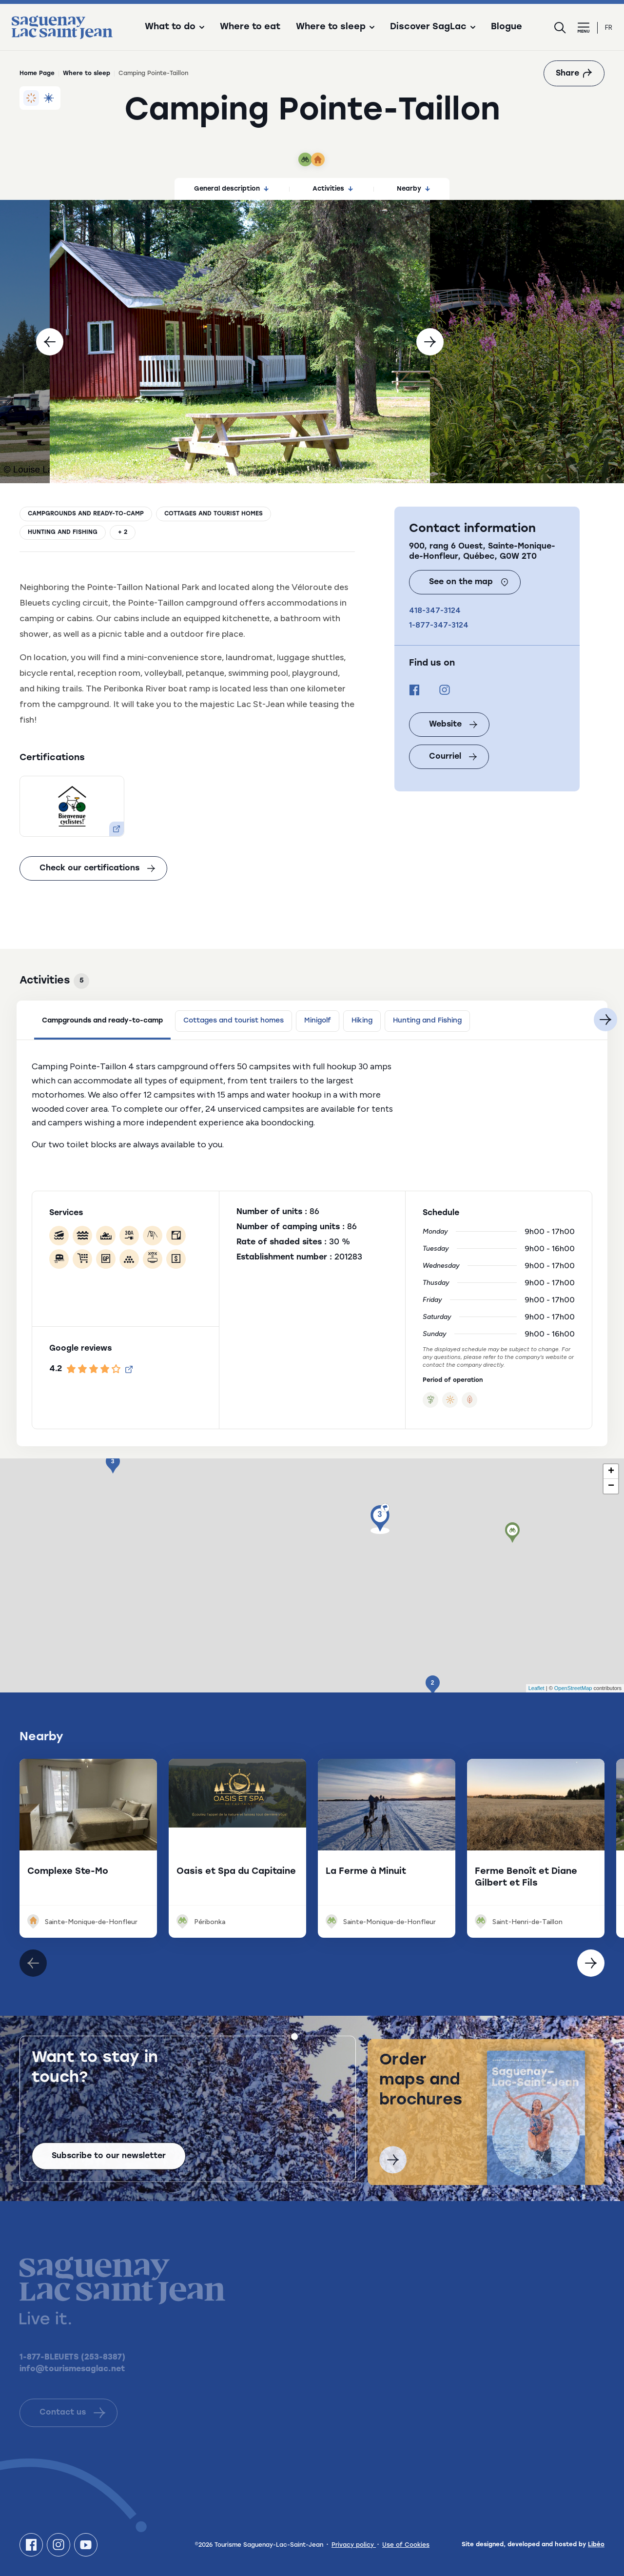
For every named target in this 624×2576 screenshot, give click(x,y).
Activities (332, 189)
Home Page (37, 74)
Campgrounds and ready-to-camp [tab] (102, 1020)
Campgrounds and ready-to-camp (86, 514)
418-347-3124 (435, 610)
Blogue (506, 27)
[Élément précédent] (590, 1963)
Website (453, 724)
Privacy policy (354, 2545)
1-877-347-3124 (438, 624)
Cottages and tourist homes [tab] (233, 1020)
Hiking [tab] (361, 1020)
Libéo (596, 2545)
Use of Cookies (405, 2545)
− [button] (611, 1486)
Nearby (413, 189)
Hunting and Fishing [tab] (427, 1020)
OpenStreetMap (573, 1688)
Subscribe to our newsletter (109, 2163)
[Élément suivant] (33, 1963)
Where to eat (250, 27)
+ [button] (611, 1471)
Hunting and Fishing (63, 532)
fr (608, 27)
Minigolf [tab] (317, 1020)
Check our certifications (97, 868)
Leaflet (536, 1688)
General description (231, 189)
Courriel (453, 757)
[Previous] (49, 341)
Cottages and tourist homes (213, 514)
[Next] (430, 341)
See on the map (468, 582)
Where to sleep (86, 74)
